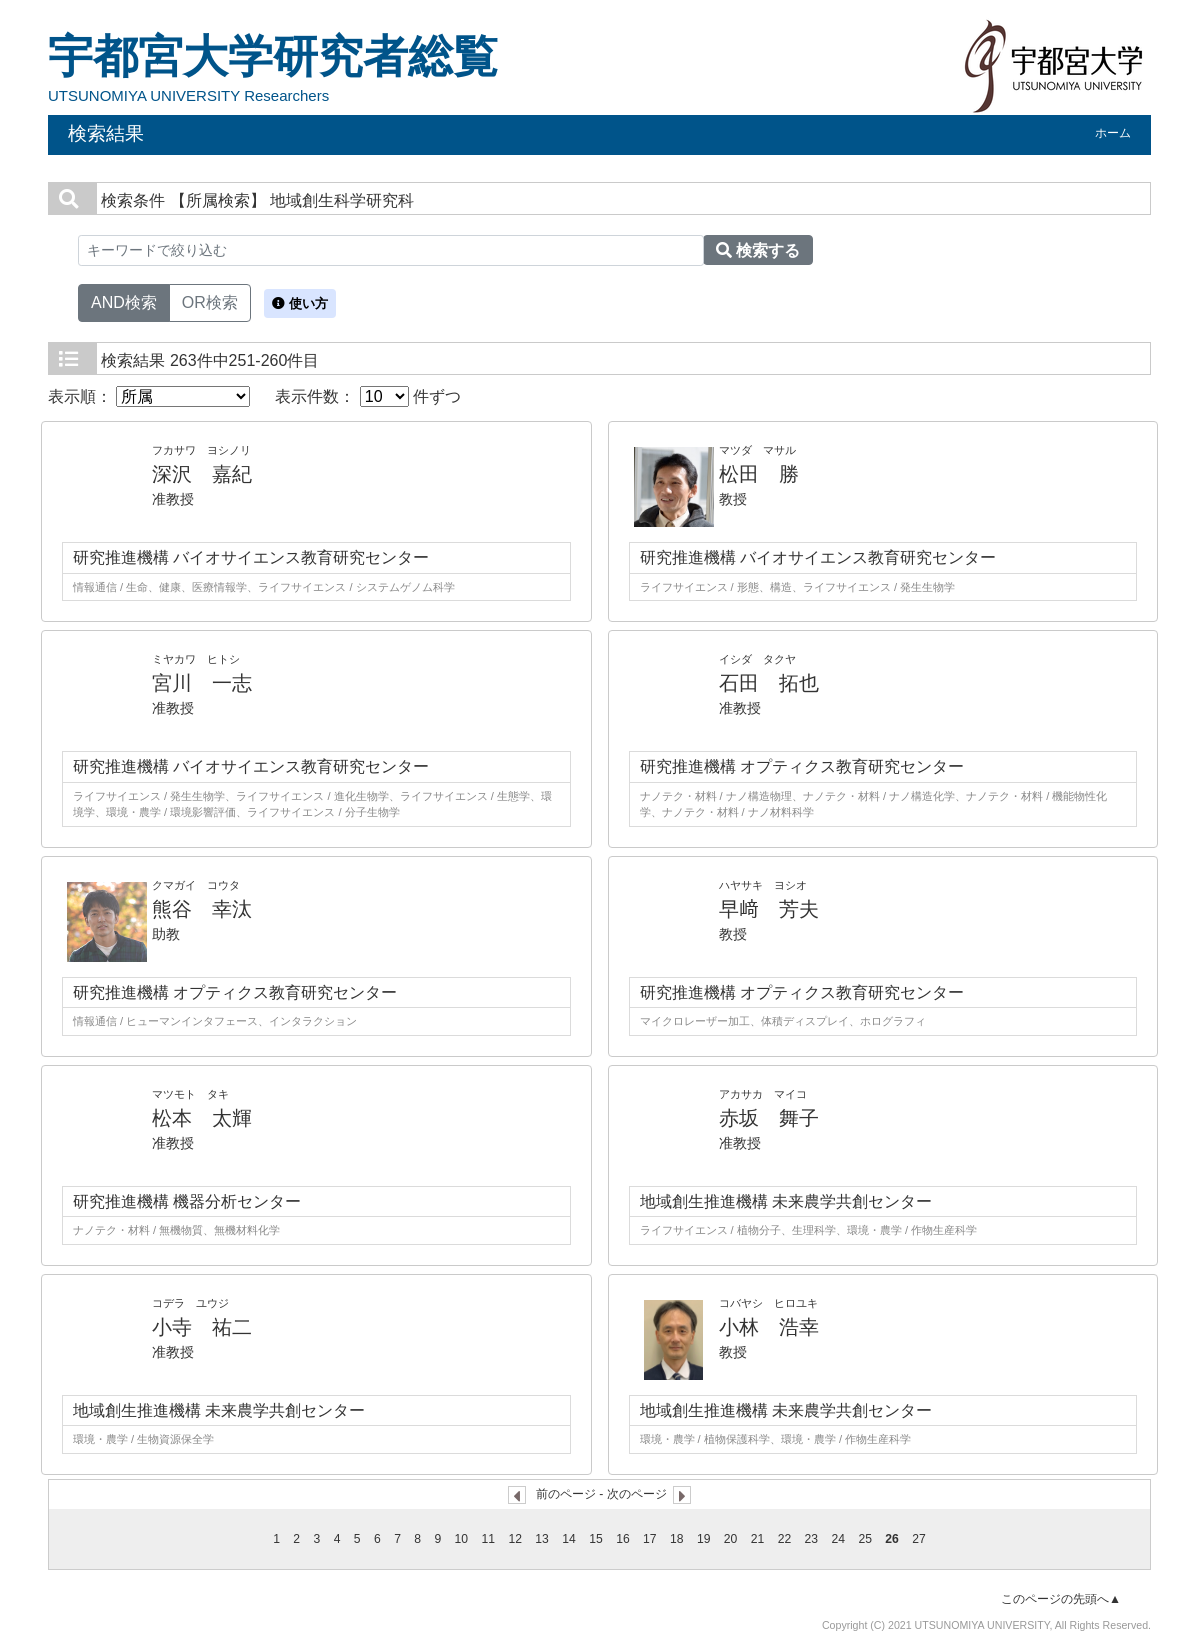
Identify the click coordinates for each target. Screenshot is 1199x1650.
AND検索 (124, 301)
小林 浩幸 (769, 1327)
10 (462, 1539)
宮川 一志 (202, 683)
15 (596, 1539)
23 (812, 1539)
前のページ (566, 1494)
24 (839, 1539)
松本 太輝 (202, 1118)
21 (758, 1539)
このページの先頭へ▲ (1061, 1599)
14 (569, 1539)
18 (677, 1539)
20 (731, 1539)
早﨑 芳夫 (769, 909)
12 (515, 1539)
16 (623, 1539)
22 (785, 1539)
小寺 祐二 (202, 1327)
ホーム (1113, 133)
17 (650, 1539)
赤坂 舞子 (769, 1118)
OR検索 (210, 301)
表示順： (149, 396)
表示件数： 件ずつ (368, 396)
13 (542, 1539)
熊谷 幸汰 (202, 909)
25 (865, 1539)
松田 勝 (759, 474)
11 (489, 1539)
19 (704, 1539)
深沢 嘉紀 (202, 474)
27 (919, 1539)
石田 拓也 (769, 683)
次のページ (637, 1494)
